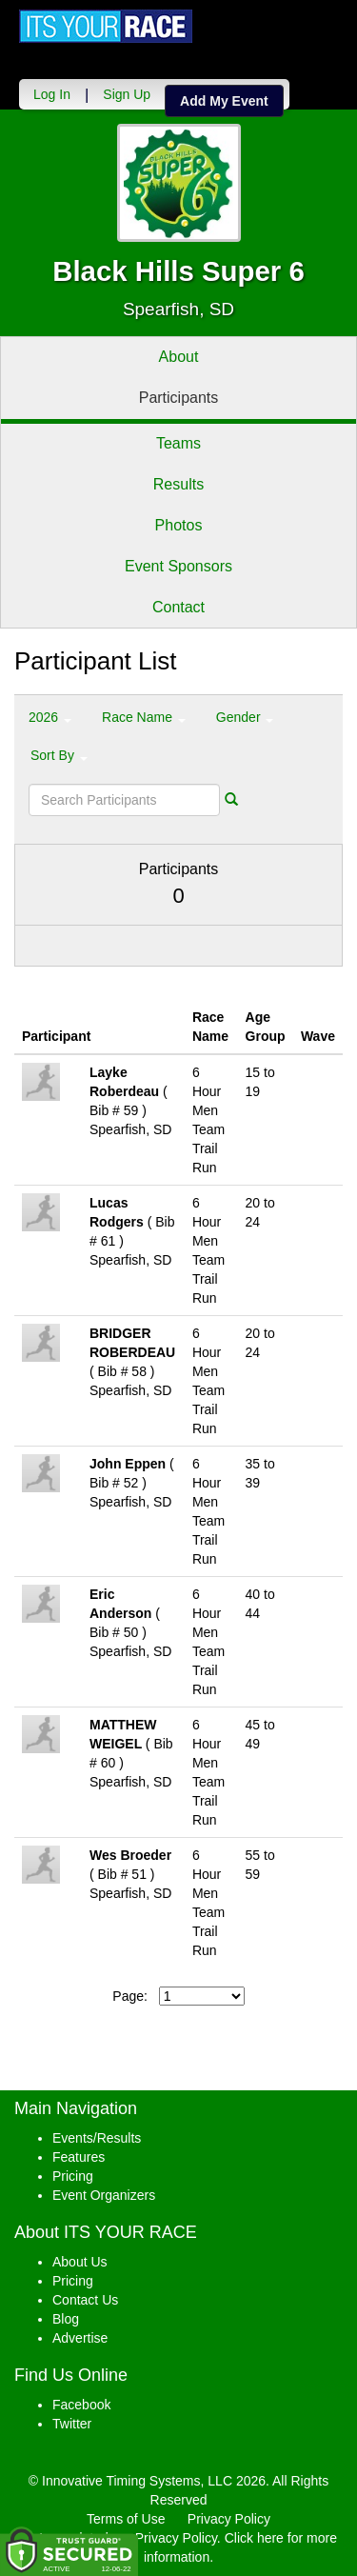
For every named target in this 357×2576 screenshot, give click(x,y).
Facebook (81, 2404)
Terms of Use (126, 2518)
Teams (178, 443)
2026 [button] (50, 717)
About (179, 357)
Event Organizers (103, 2195)
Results (178, 484)
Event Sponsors (178, 566)
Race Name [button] (144, 717)
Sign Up (126, 94)
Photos (179, 525)
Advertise (80, 2338)
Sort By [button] (59, 755)
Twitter (71, 2423)
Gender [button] (245, 717)
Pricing (72, 2176)
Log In (51, 94)
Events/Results (96, 2138)
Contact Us (85, 2299)
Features (78, 2157)
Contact (178, 607)
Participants (179, 397)
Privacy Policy (229, 2518)
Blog (65, 2318)
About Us (80, 2261)
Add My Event (224, 101)
